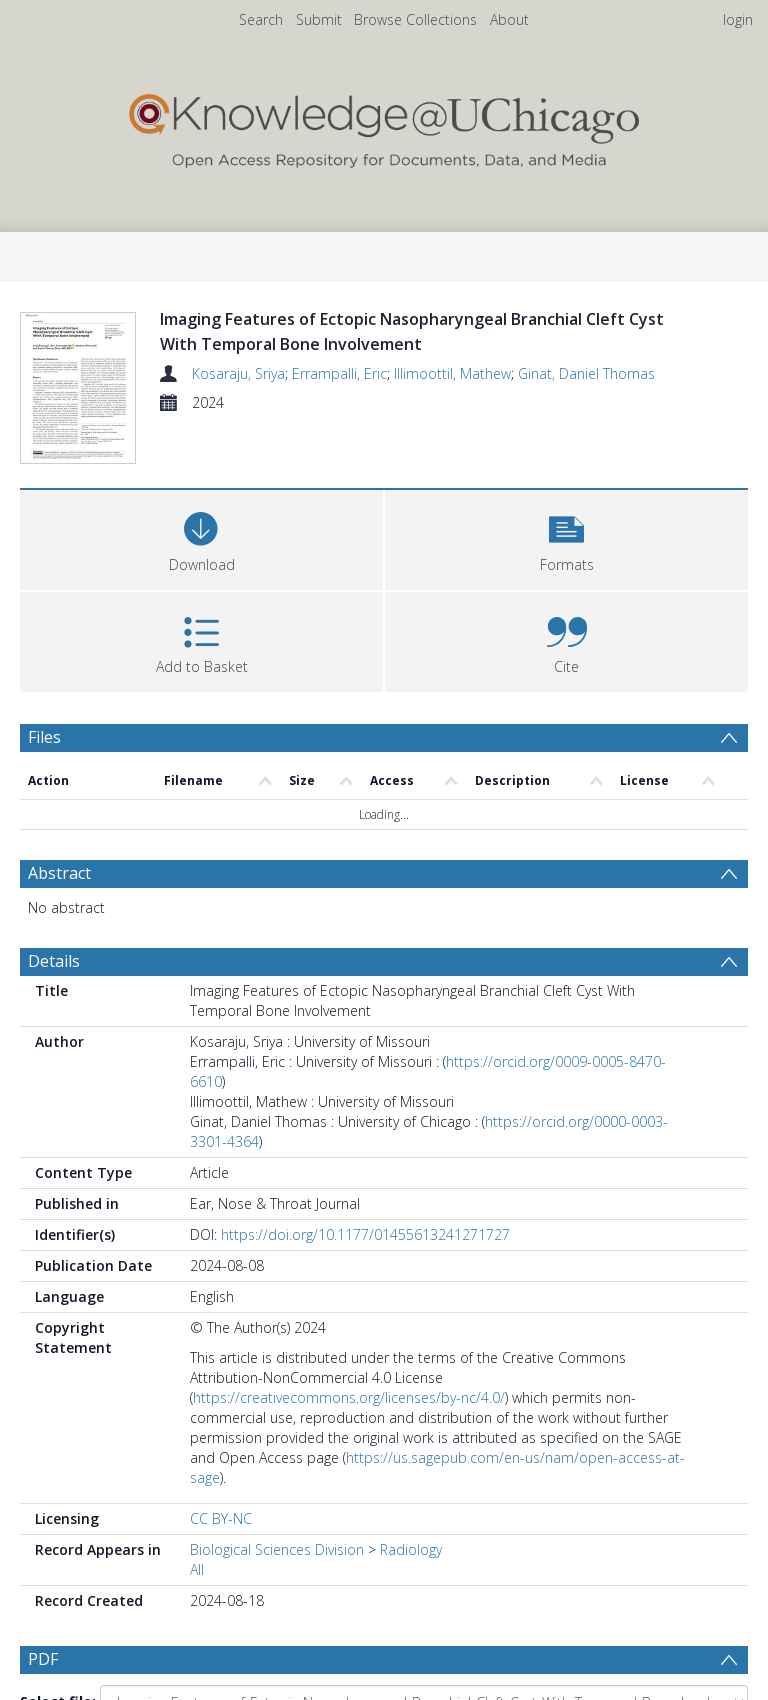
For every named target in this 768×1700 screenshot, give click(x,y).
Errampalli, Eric (339, 373)
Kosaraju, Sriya (238, 373)
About (509, 19)
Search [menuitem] (261, 19)
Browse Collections (415, 19)
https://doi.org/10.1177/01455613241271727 (365, 1234)
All (197, 1569)
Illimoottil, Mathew (452, 373)
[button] (566, 537)
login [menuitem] (738, 19)
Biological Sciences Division (277, 1549)
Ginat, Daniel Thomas (586, 373)
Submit (319, 19)
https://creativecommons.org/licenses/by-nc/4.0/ (349, 1397)
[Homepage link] (383, 126)
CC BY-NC (221, 1518)
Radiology (411, 1549)
